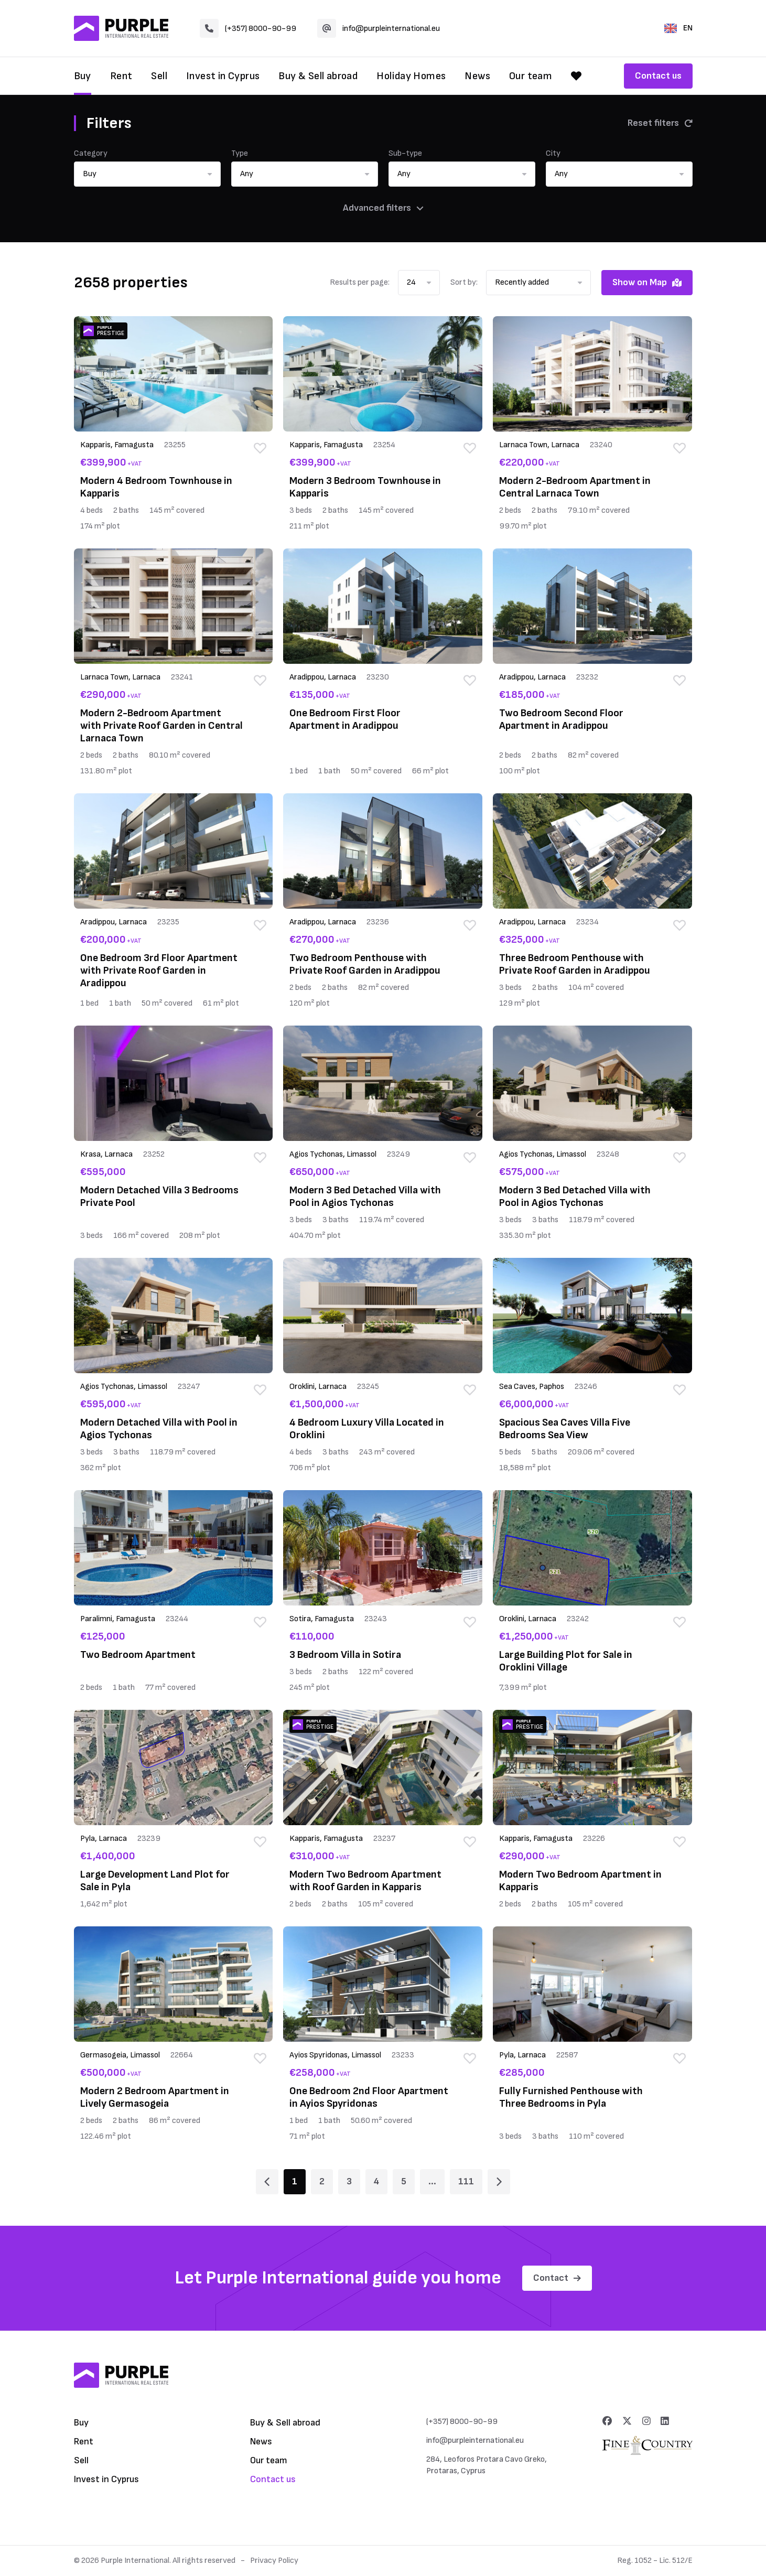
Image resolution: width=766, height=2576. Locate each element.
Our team (530, 76)
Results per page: (360, 282)
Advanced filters (383, 207)
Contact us (658, 75)
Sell (159, 76)
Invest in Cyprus (223, 76)
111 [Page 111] (466, 2181)
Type (239, 153)
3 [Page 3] (349, 2181)
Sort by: (464, 282)
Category (90, 153)
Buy (82, 76)
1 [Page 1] (294, 2181)
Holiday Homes (411, 76)
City (553, 153)
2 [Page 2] (322, 2181)
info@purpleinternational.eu (378, 28)
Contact (557, 2277)
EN (678, 28)
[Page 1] (267, 2181)
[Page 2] (499, 2181)
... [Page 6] (432, 2181)
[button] (147, 174)
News (477, 76)
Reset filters (660, 122)
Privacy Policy (274, 2561)
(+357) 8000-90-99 (248, 28)
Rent (121, 76)
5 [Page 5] (403, 2181)
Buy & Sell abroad (318, 76)
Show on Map (647, 282)
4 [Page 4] (376, 2181)
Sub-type (405, 153)
